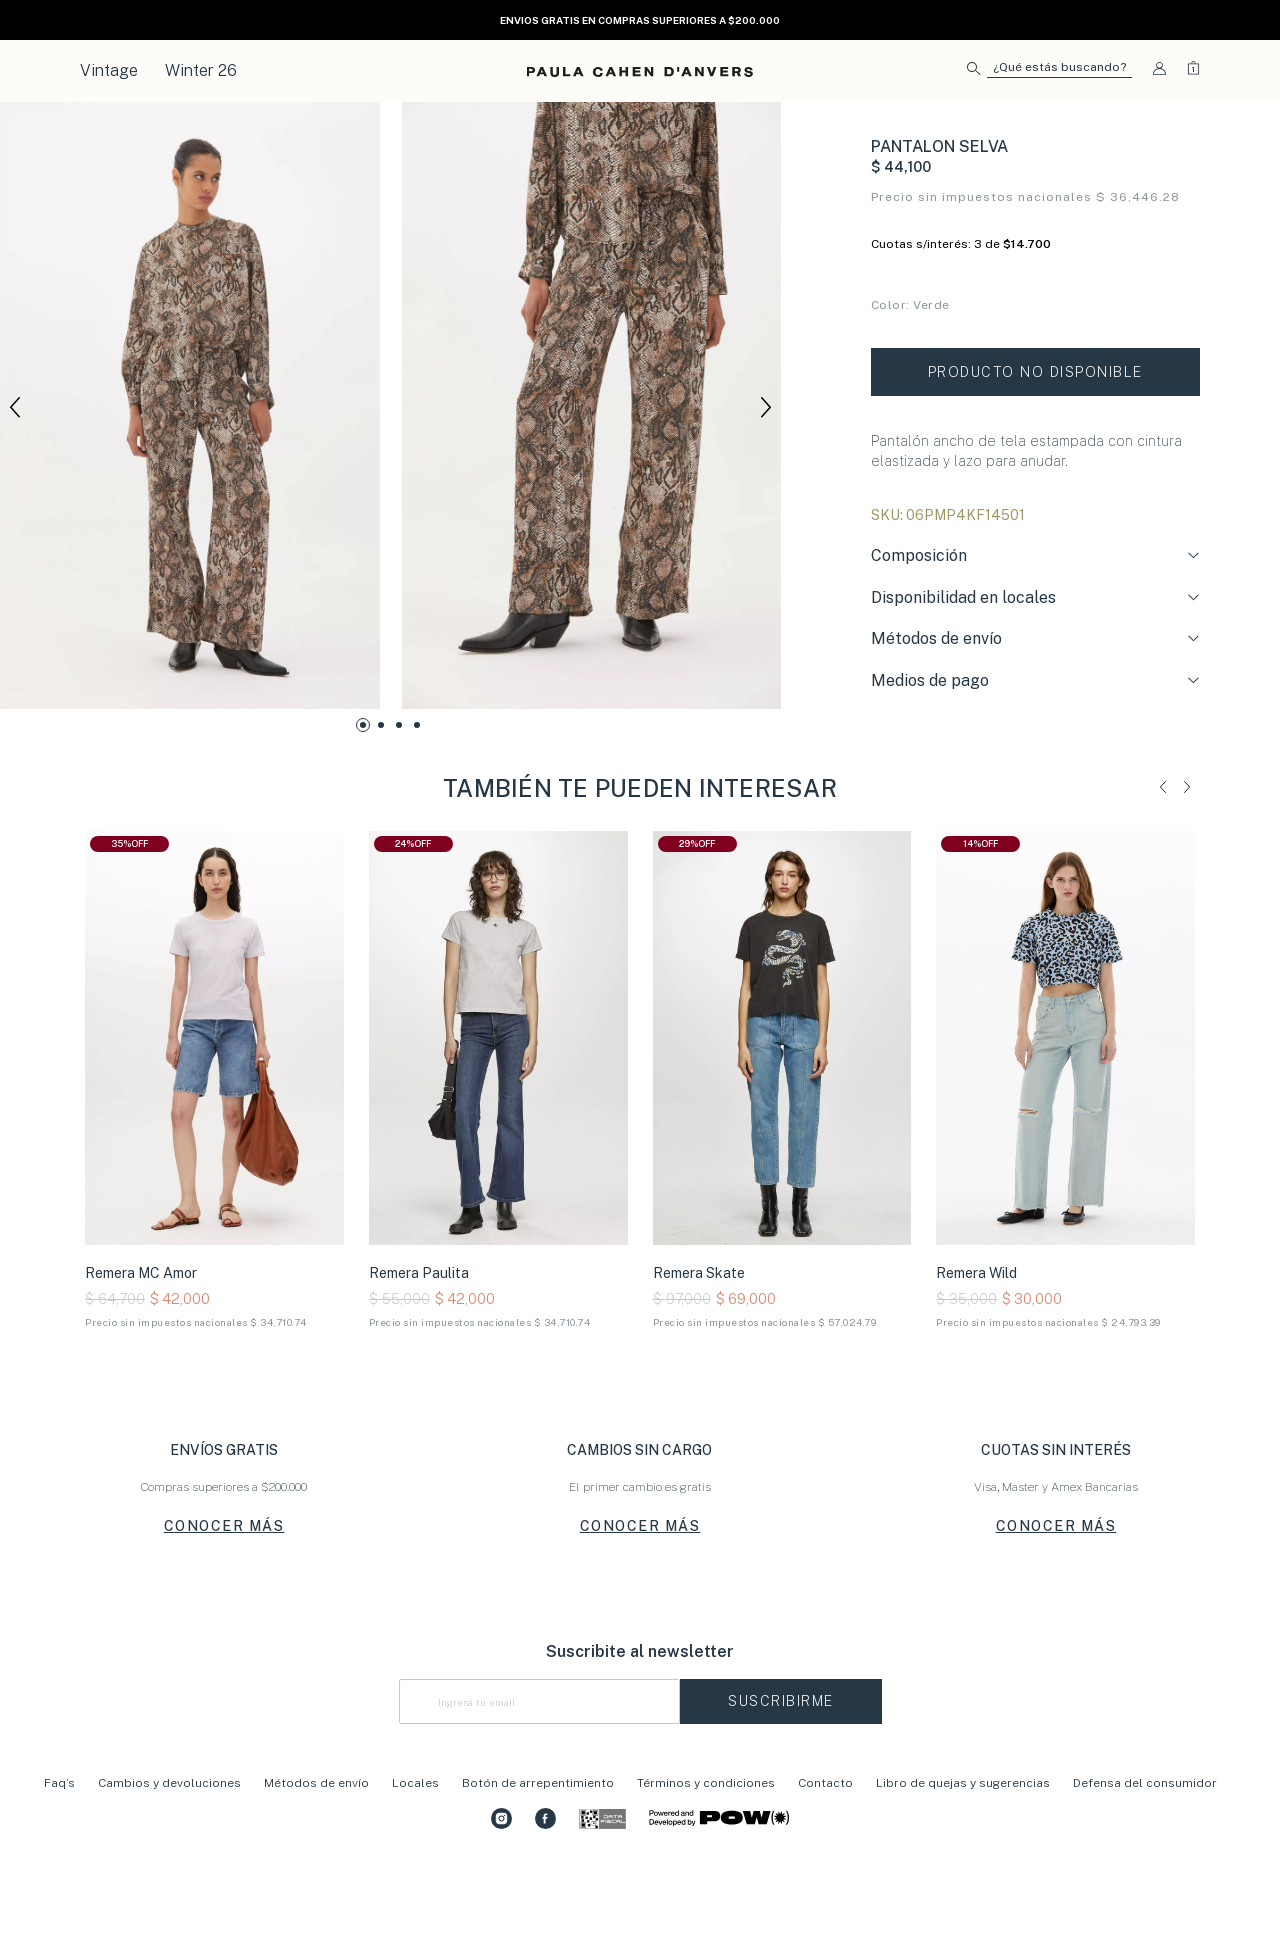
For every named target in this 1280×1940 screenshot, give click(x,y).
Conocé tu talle (915, 388)
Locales (415, 1856)
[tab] (1035, 633)
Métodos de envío (316, 1856)
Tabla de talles (1157, 388)
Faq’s (59, 1856)
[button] (1049, 71)
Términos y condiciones (706, 1856)
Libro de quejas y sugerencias (964, 1856)
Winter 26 (201, 70)
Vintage (109, 70)
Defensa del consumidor (1145, 1856)
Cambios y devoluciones (169, 1856)
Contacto (825, 1856)
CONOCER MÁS (224, 1599)
